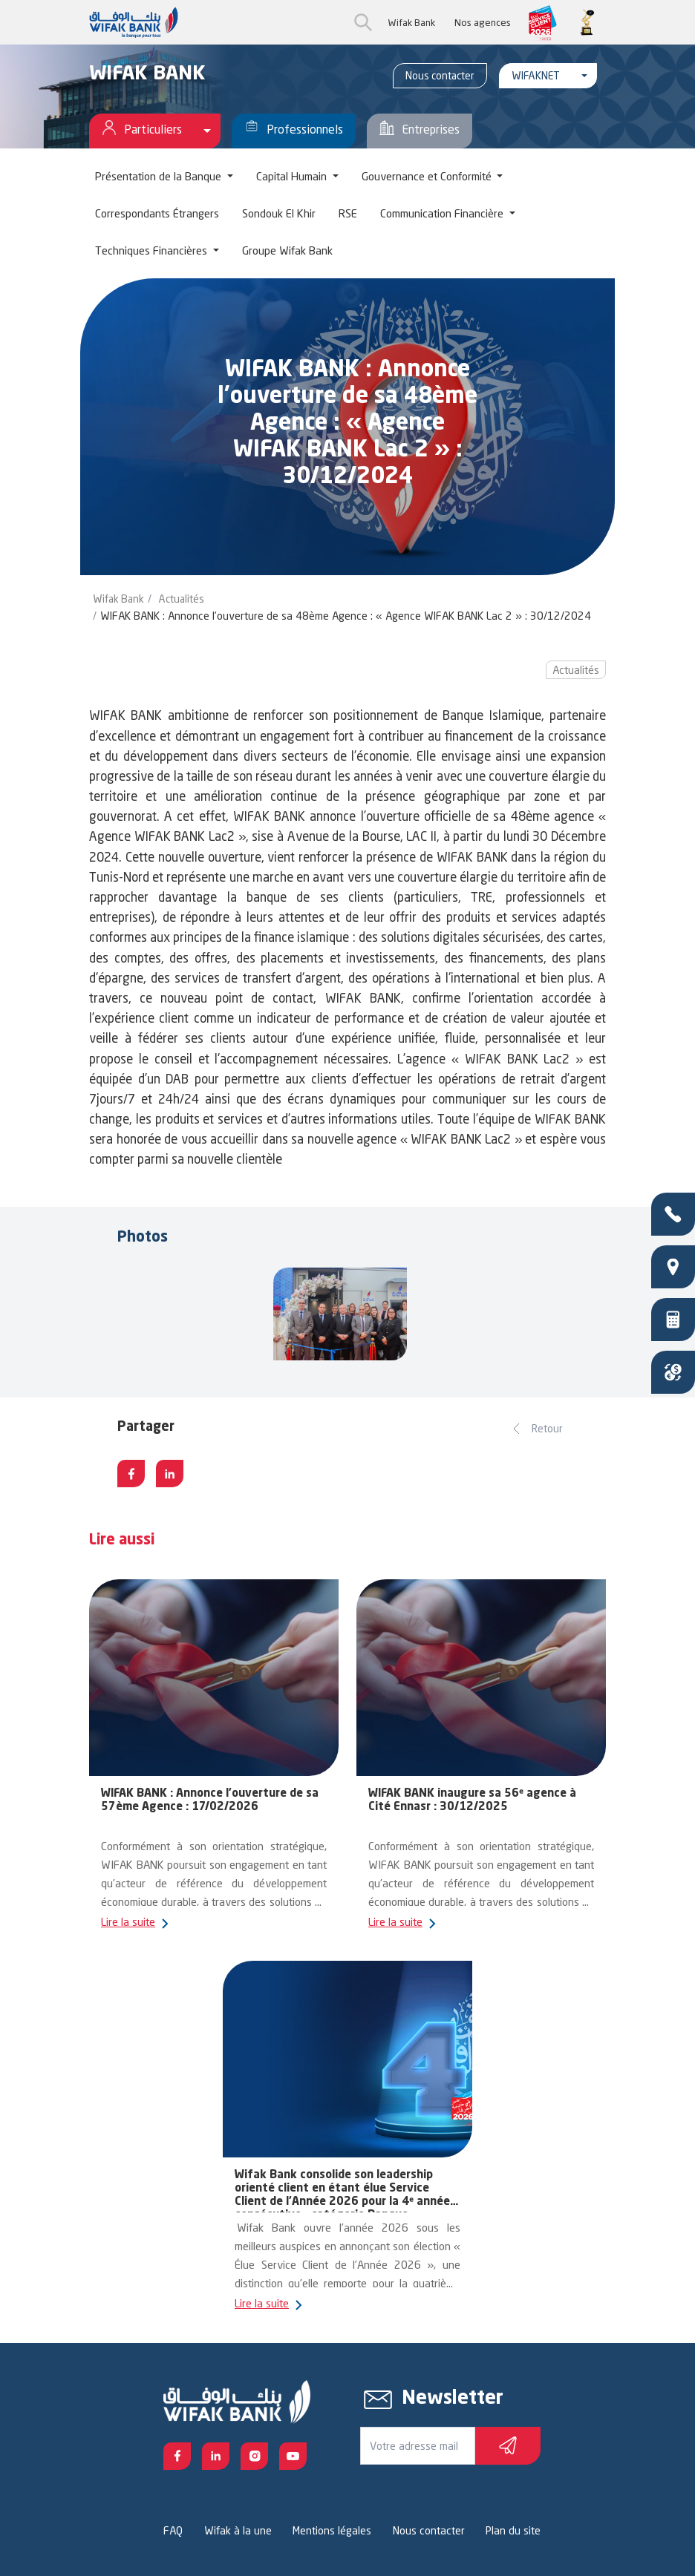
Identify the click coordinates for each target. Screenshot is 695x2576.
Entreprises (419, 131)
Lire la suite (129, 1922)
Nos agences (482, 22)
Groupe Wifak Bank (287, 250)
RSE (348, 213)
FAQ (173, 2530)
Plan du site (513, 2530)
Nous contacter (439, 75)
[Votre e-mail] (417, 2446)
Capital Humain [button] (293, 176)
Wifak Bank (411, 22)
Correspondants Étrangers (157, 213)
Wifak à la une (238, 2530)
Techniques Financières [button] (152, 250)
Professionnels (293, 131)
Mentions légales (332, 2530)
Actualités (181, 598)
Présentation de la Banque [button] (159, 176)
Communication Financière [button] (443, 213)
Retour (547, 1428)
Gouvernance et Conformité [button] (428, 176)
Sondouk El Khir (279, 213)
